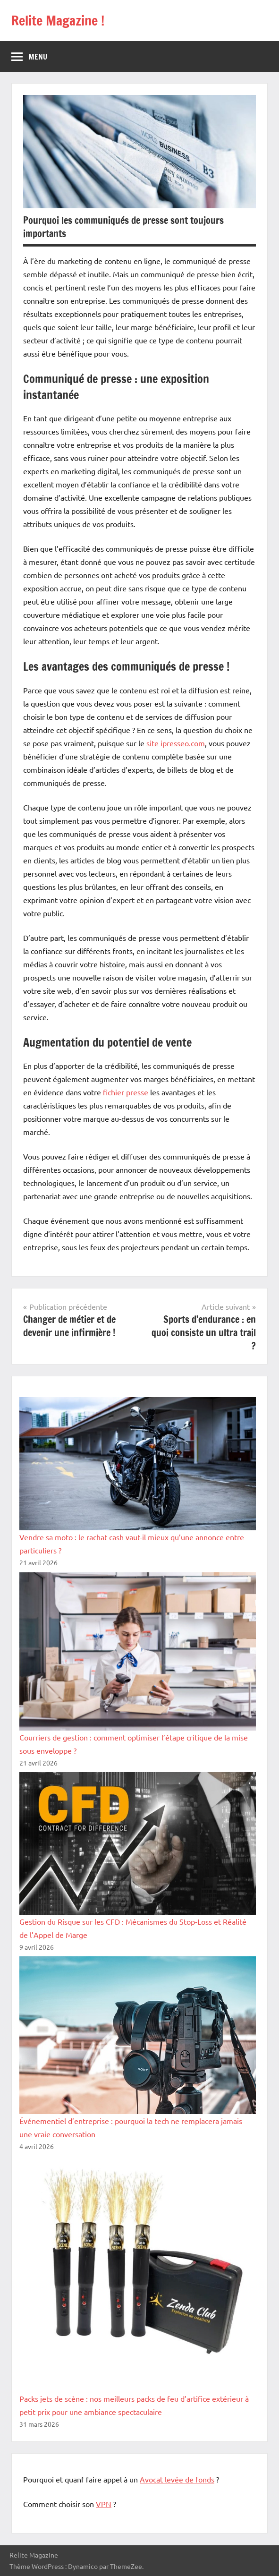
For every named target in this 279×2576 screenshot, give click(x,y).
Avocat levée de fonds (177, 2479)
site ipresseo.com (175, 743)
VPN (103, 2503)
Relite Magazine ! (57, 20)
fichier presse (125, 1092)
